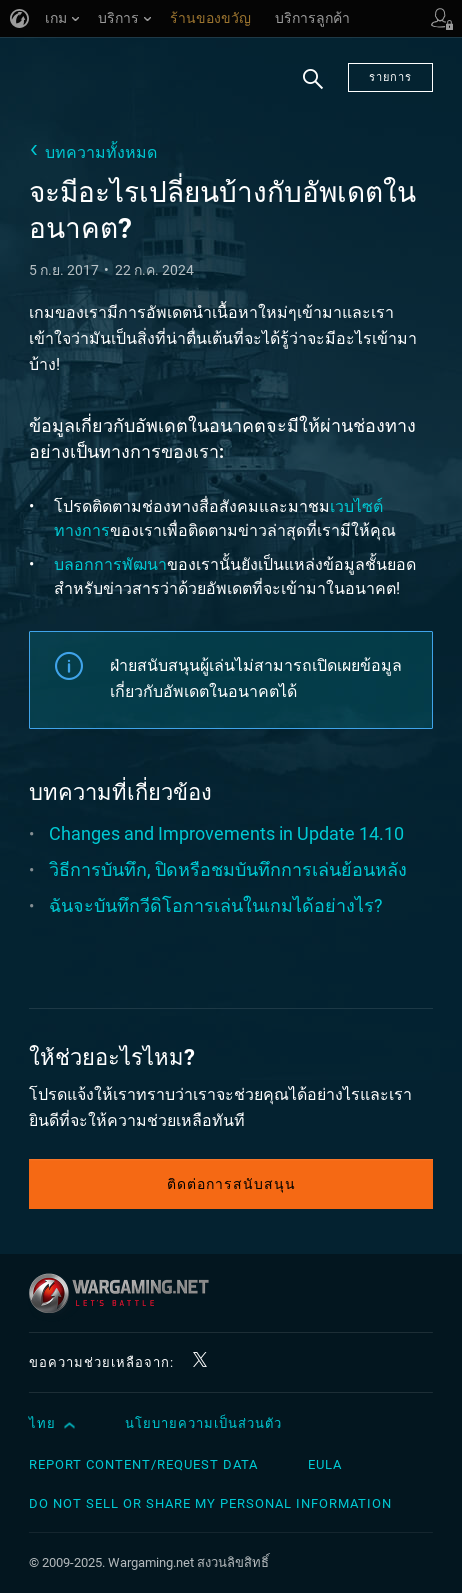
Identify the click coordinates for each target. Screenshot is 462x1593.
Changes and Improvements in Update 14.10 (226, 833)
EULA (325, 1464)
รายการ (390, 77)
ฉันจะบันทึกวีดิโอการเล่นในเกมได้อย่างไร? (216, 905)
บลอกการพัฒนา (110, 564)
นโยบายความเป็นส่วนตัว (203, 1423)
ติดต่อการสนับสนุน (231, 1184)
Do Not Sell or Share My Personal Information (210, 1503)
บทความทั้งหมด (101, 152)
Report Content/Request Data (143, 1464)
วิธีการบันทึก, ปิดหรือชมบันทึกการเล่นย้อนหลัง (228, 869)
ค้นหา (313, 90)
